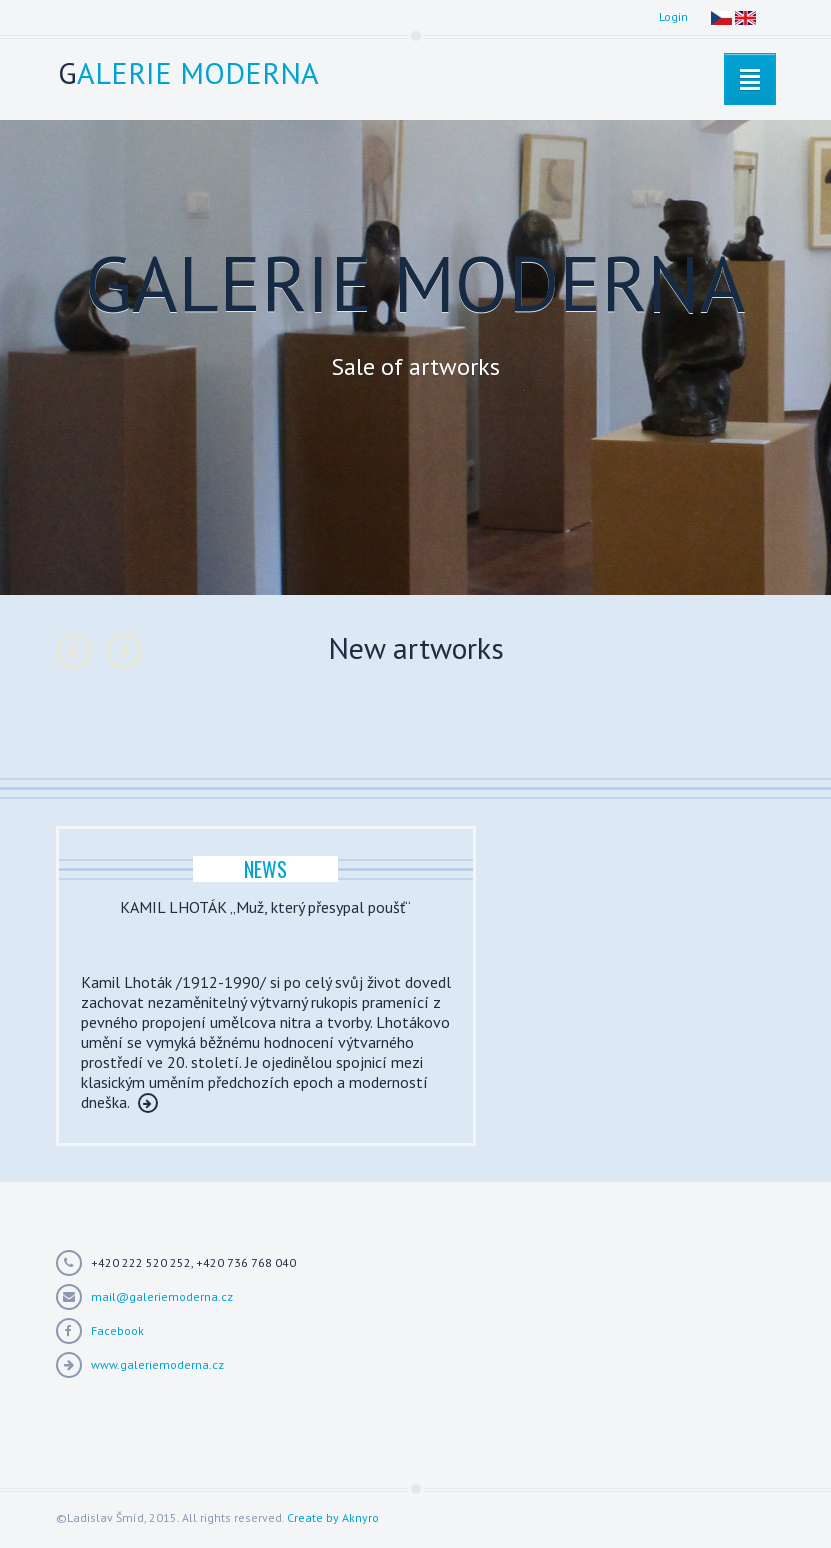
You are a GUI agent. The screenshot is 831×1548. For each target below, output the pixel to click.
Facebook (117, 1330)
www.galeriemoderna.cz (157, 1364)
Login (673, 16)
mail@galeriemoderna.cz (162, 1296)
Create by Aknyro (333, 1517)
